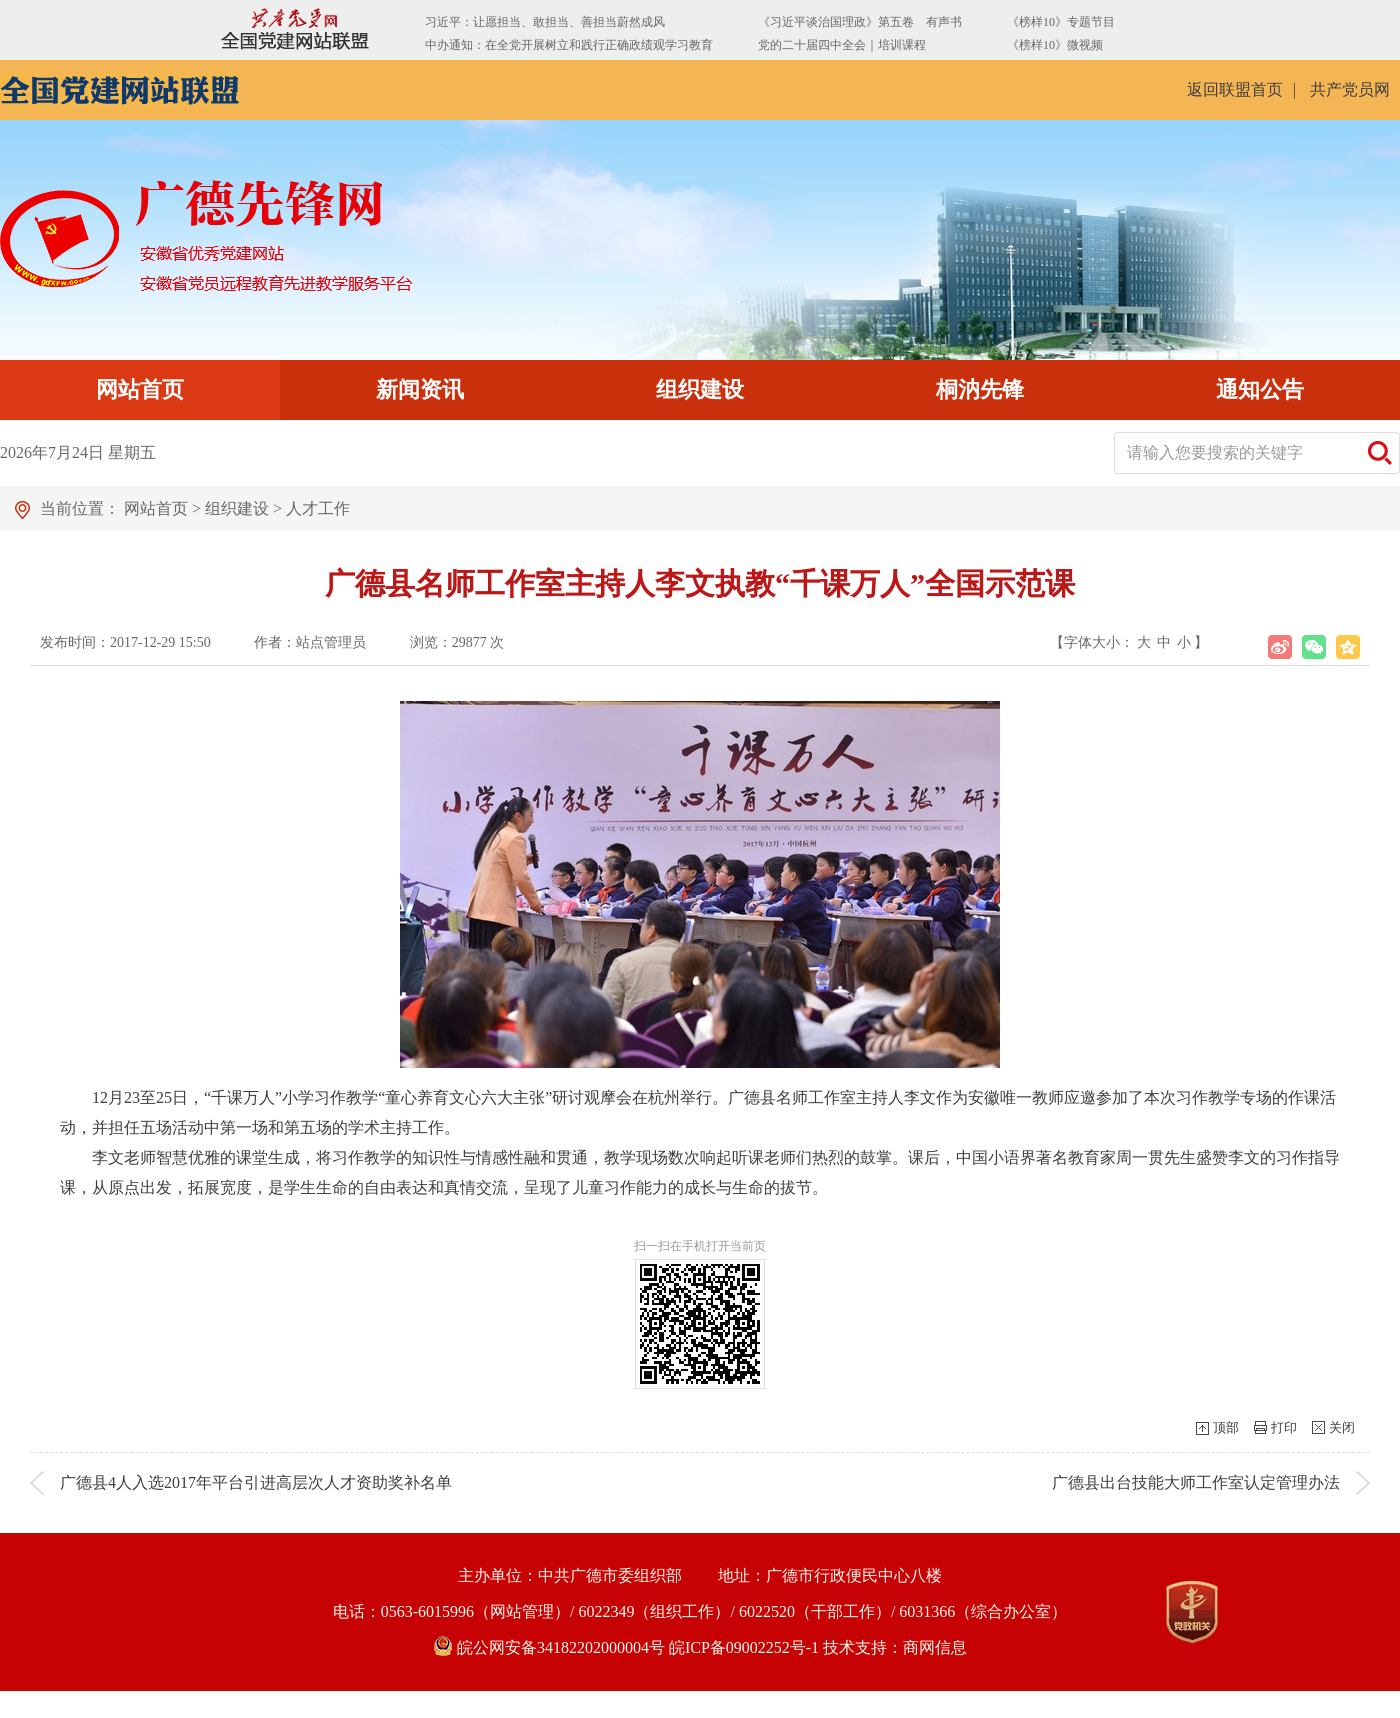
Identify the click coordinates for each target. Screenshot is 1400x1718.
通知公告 (1260, 389)
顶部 (1226, 1427)
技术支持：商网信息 (895, 1647)
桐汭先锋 (980, 389)
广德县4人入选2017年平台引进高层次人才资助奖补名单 (256, 1482)
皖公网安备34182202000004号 (551, 1647)
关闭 (1342, 1427)
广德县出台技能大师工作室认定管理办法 (1196, 1482)
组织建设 (700, 389)
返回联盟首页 (1235, 89)
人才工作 (318, 508)
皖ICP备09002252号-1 (744, 1647)
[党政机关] (1192, 1612)
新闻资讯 (420, 389)
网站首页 (140, 389)
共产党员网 (1350, 89)
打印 (1284, 1427)
